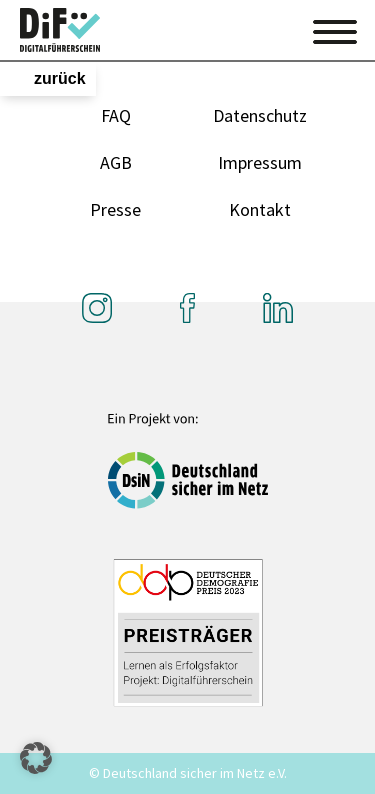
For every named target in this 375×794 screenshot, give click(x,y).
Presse (115, 209)
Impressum (260, 162)
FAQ (116, 115)
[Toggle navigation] (335, 29)
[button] (36, 758)
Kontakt (260, 209)
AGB (116, 162)
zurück (60, 78)
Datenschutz (260, 115)
